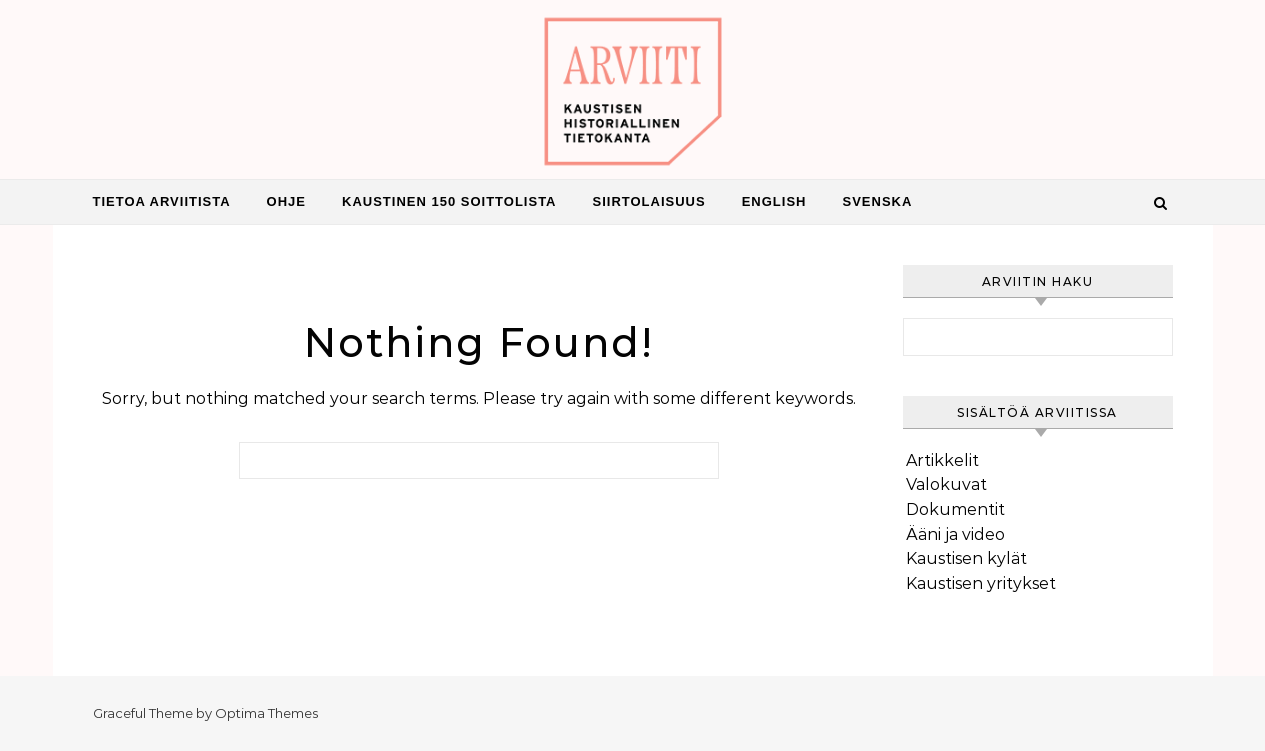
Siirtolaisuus (649, 201)
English (774, 201)
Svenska (877, 201)
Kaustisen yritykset (981, 583)
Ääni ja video (955, 534)
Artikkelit (942, 460)
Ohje (286, 201)
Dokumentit (955, 509)
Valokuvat (946, 484)
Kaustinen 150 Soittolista (449, 201)
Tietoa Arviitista (162, 201)
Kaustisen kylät (966, 558)
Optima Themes (266, 713)
